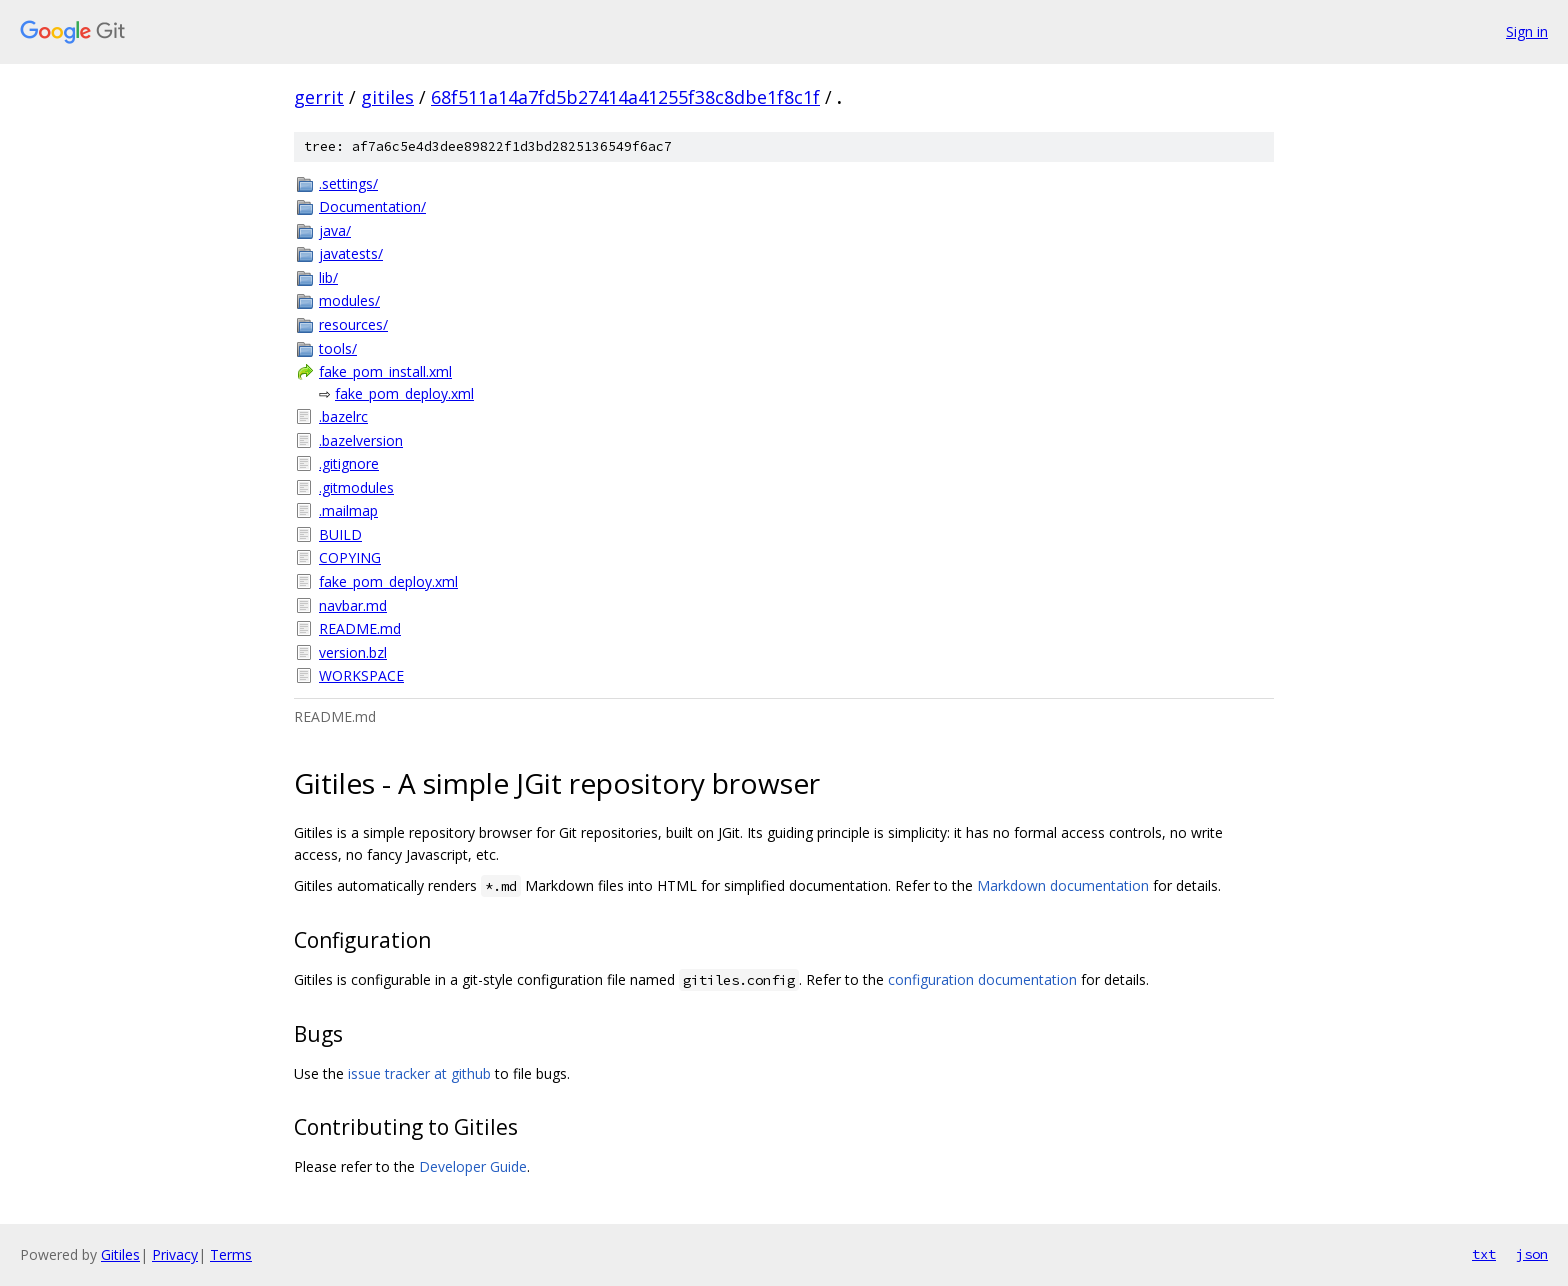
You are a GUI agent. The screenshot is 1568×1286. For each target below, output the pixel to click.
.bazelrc (343, 416)
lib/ (328, 277)
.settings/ (348, 183)
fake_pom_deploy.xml (404, 393)
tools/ (338, 348)
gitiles (387, 97)
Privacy (175, 1254)
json (1532, 1254)
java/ (335, 230)
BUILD (340, 534)
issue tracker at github (419, 1073)
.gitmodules (356, 487)
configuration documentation (982, 979)
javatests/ (351, 253)
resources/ (353, 324)
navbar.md (353, 605)
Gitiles (120, 1254)
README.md (360, 628)
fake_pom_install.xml (385, 371)
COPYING (350, 557)
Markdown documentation (1063, 885)
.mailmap (348, 510)
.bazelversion (361, 440)
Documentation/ (372, 206)
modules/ (349, 300)
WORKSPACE (361, 675)
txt (1484, 1254)
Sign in (1527, 31)
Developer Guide (473, 1166)
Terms (231, 1254)
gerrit (319, 97)
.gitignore (349, 463)
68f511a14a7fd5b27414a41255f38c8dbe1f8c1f (625, 97)
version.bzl (353, 652)
